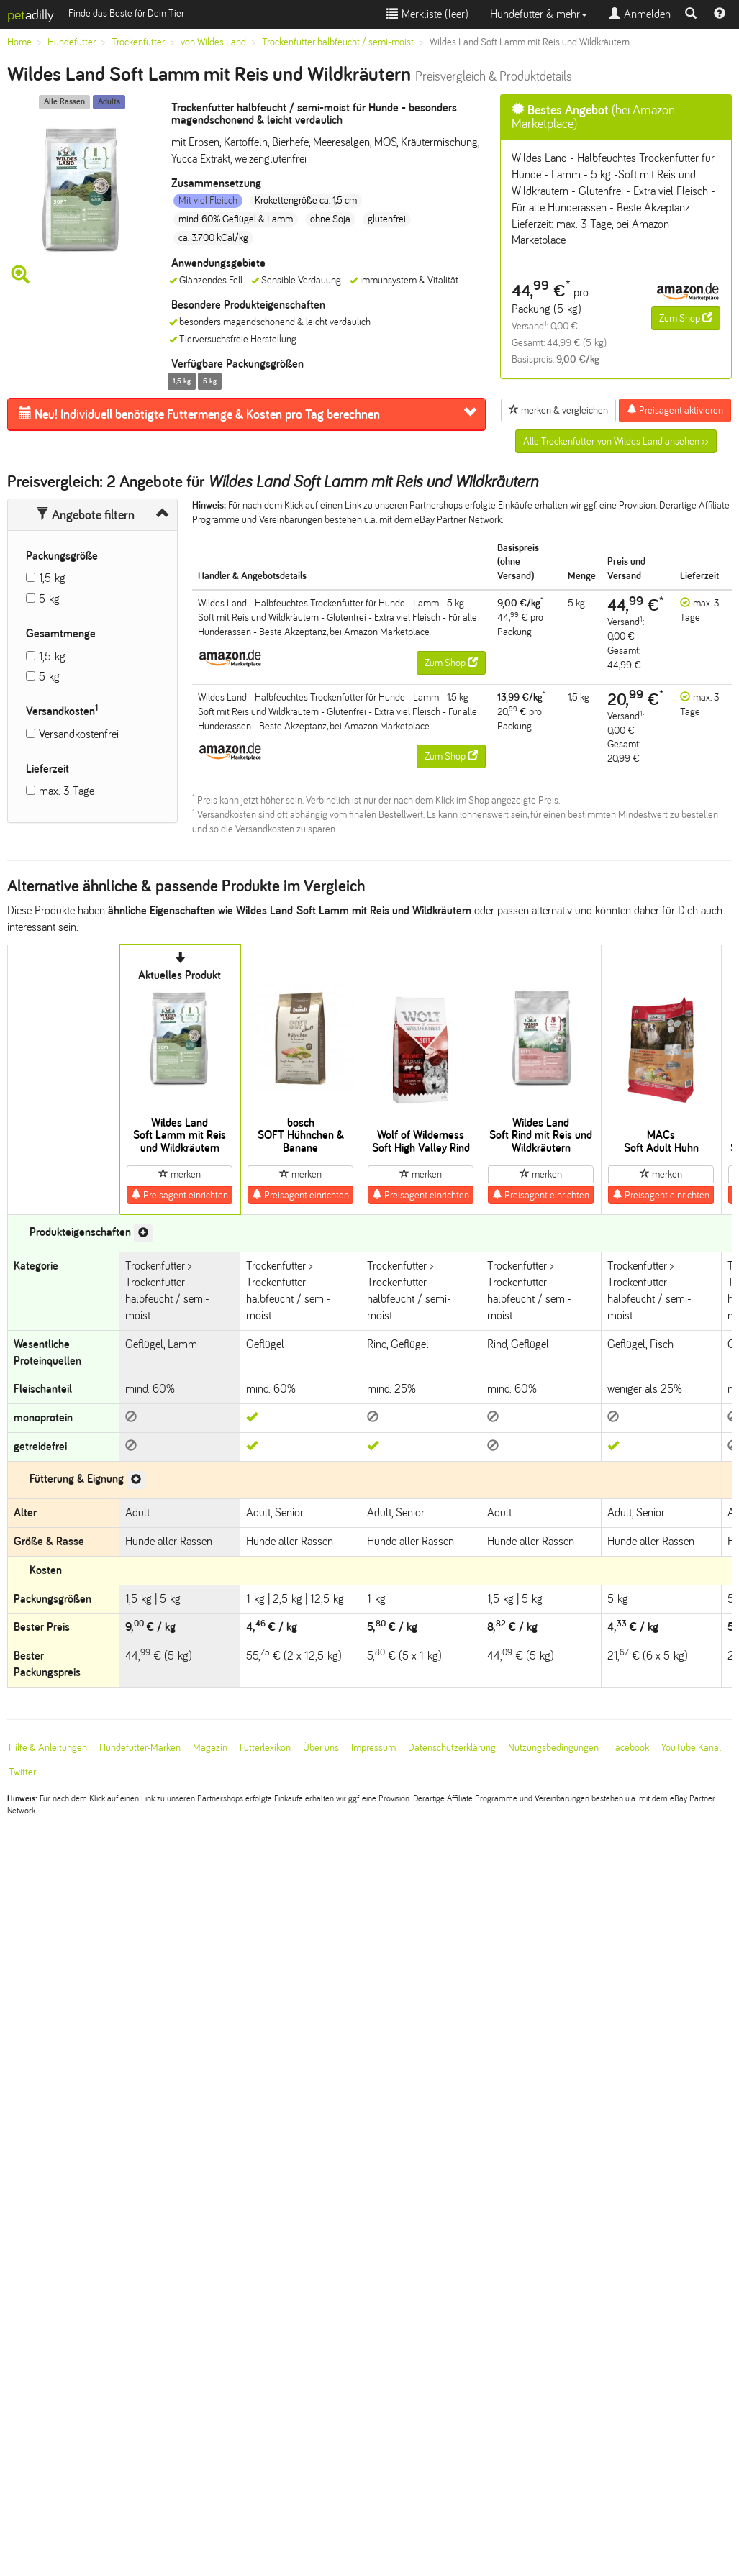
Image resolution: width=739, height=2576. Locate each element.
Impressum (373, 1747)
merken (179, 1174)
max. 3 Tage (66, 791)
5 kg (49, 599)
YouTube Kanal (691, 1747)
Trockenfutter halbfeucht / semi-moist (338, 42)
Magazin (210, 1747)
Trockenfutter (138, 42)
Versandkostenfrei (79, 734)
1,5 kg (52, 578)
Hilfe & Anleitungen (48, 1747)
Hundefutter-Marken (140, 1747)
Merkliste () (427, 14)
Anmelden (640, 14)
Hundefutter (71, 42)
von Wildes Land (213, 42)
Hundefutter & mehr (538, 14)
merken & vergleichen (558, 410)
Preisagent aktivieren (675, 410)
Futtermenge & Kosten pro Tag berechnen (199, 414)
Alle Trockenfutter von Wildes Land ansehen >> (616, 441)
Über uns (321, 1747)
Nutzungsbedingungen (553, 1747)
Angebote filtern (85, 515)
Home (19, 42)
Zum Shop (685, 318)
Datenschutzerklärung (452, 1747)
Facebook (630, 1747)
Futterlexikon (265, 1747)
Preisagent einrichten (179, 1195)
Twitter (22, 1772)
